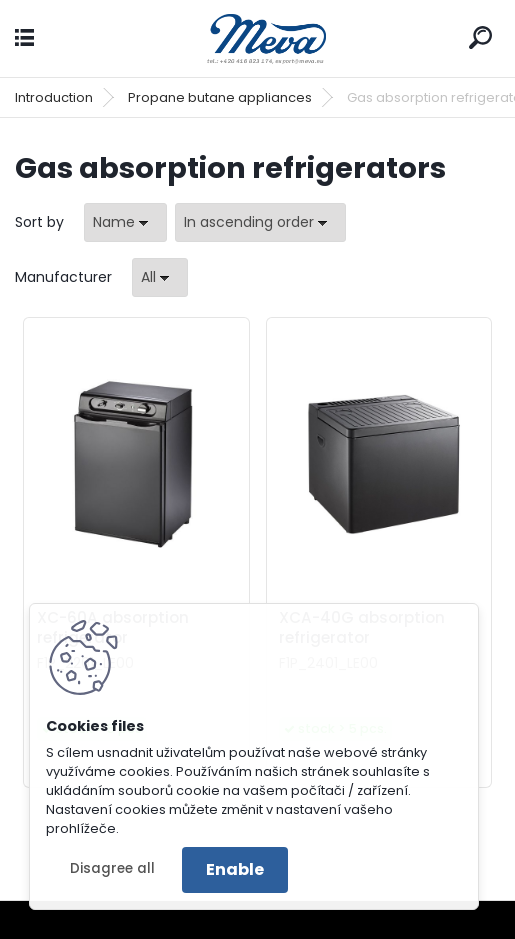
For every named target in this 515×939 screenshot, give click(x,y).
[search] (480, 37)
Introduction (54, 97)
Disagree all (112, 868)
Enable (235, 869)
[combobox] (125, 222)
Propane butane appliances (220, 97)
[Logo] (258, 38)
